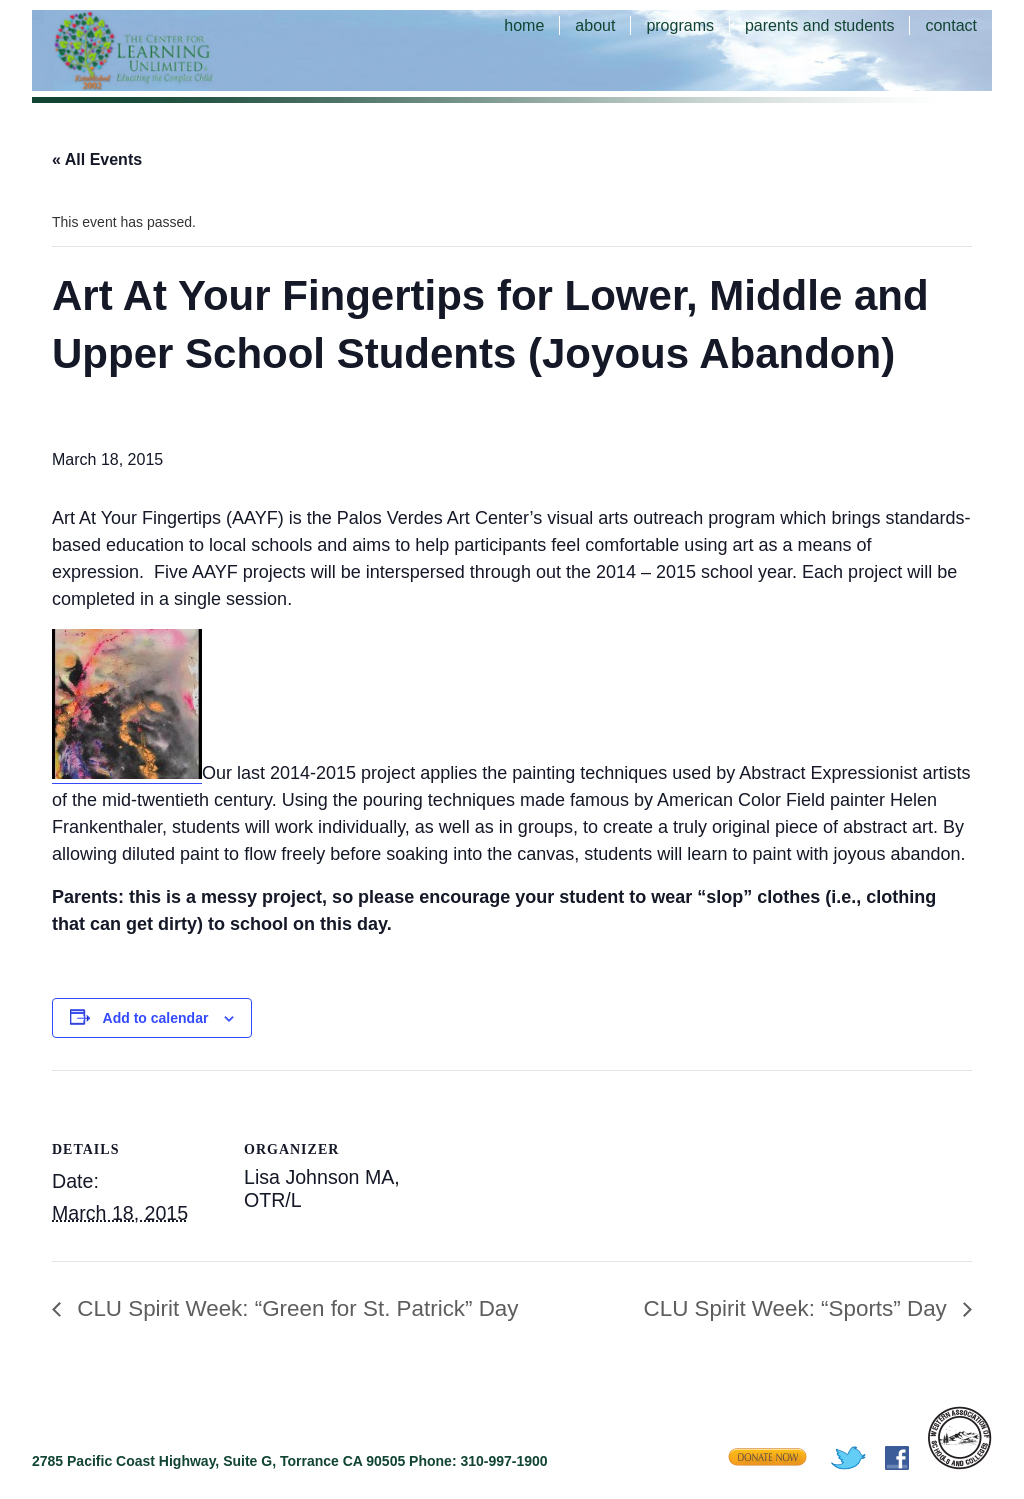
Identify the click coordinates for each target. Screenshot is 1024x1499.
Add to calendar (156, 1018)
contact (951, 25)
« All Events (97, 159)
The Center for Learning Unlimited (162, 50)
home (524, 25)
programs (680, 25)
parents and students (819, 25)
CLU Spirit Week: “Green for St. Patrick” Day (295, 1308)
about (595, 25)
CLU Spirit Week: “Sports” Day (798, 1308)
